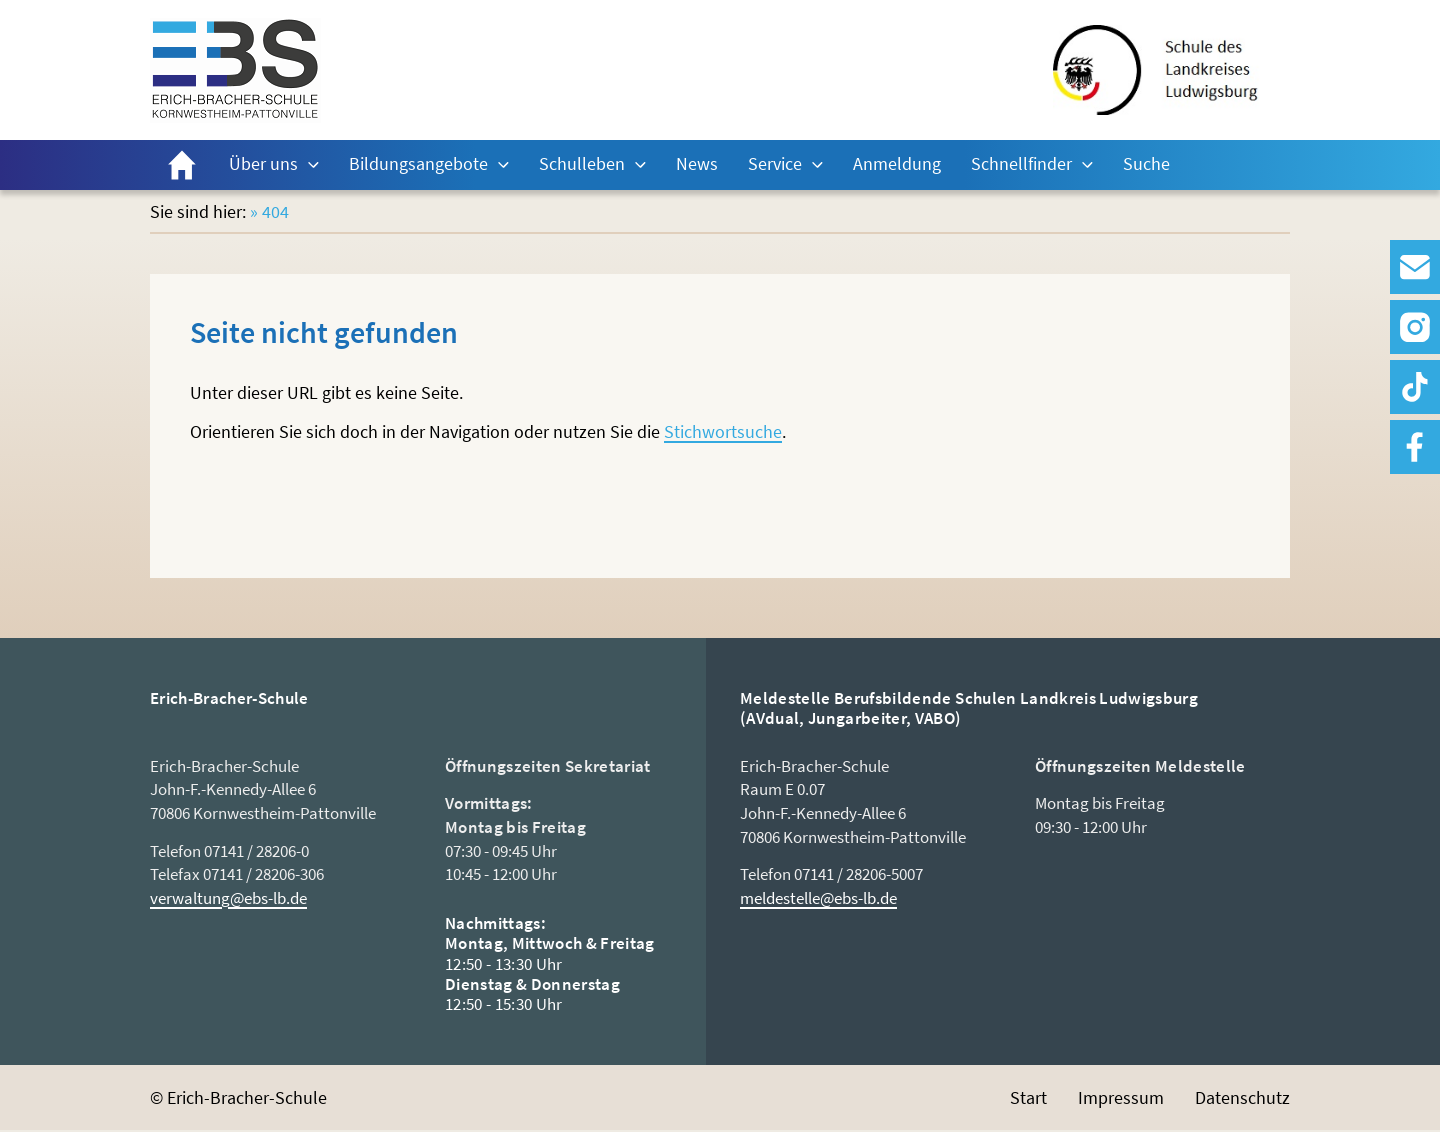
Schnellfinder (1021, 163)
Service (775, 163)
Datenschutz (1242, 1097)
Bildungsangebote (418, 163)
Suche (1146, 163)
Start (182, 165)
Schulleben (582, 163)
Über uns (263, 163)
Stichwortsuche (723, 431)
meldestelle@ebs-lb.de (818, 898)
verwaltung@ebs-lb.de (228, 898)
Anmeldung (897, 163)
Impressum (1121, 1097)
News (697, 163)
